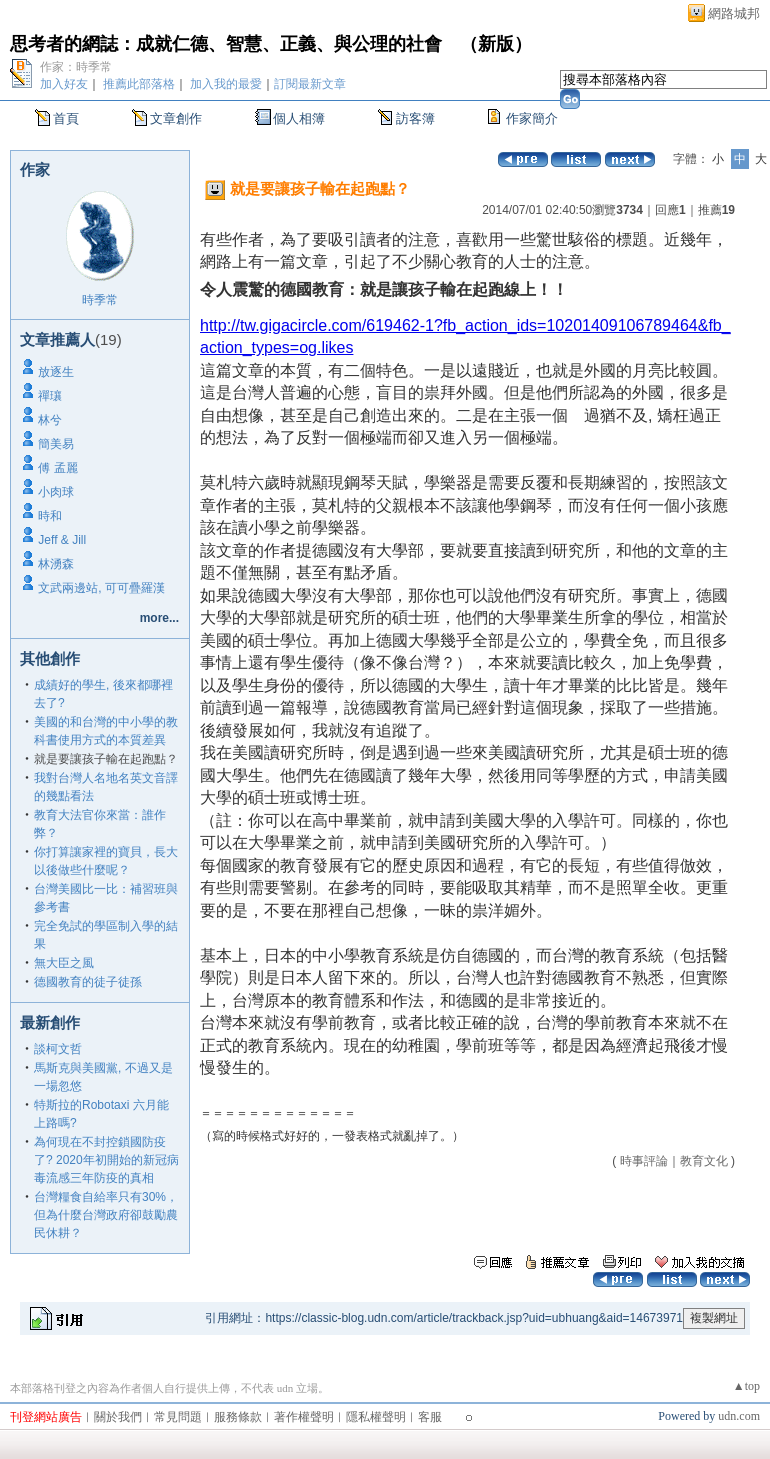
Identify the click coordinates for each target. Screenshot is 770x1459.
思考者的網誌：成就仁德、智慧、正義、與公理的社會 (226, 44)
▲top (746, 1386)
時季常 (100, 300)
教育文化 (704, 1161)
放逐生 (56, 372)
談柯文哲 (58, 1049)
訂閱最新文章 (310, 84)
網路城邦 (734, 13)
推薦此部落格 (139, 84)
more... (159, 618)
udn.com (739, 1416)
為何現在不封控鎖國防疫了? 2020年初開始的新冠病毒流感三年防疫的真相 (106, 1160)
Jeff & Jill (62, 540)
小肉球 (56, 492)
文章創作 (176, 118)
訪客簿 (415, 118)
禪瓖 (50, 396)
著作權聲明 (304, 1417)
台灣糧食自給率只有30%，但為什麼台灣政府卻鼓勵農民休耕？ (106, 1215)
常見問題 (178, 1417)
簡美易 (56, 444)
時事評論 (644, 1161)
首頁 (66, 118)
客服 (430, 1417)
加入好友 (64, 84)
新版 (496, 44)
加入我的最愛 (226, 84)
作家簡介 (532, 118)
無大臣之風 (64, 963)
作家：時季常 (76, 67)
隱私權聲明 (376, 1417)
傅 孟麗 (57, 468)
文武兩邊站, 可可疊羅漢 (101, 588)
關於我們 (118, 1417)
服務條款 (238, 1417)
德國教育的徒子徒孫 (88, 982)
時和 (50, 516)
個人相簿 (299, 118)
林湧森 (56, 564)
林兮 (50, 420)
